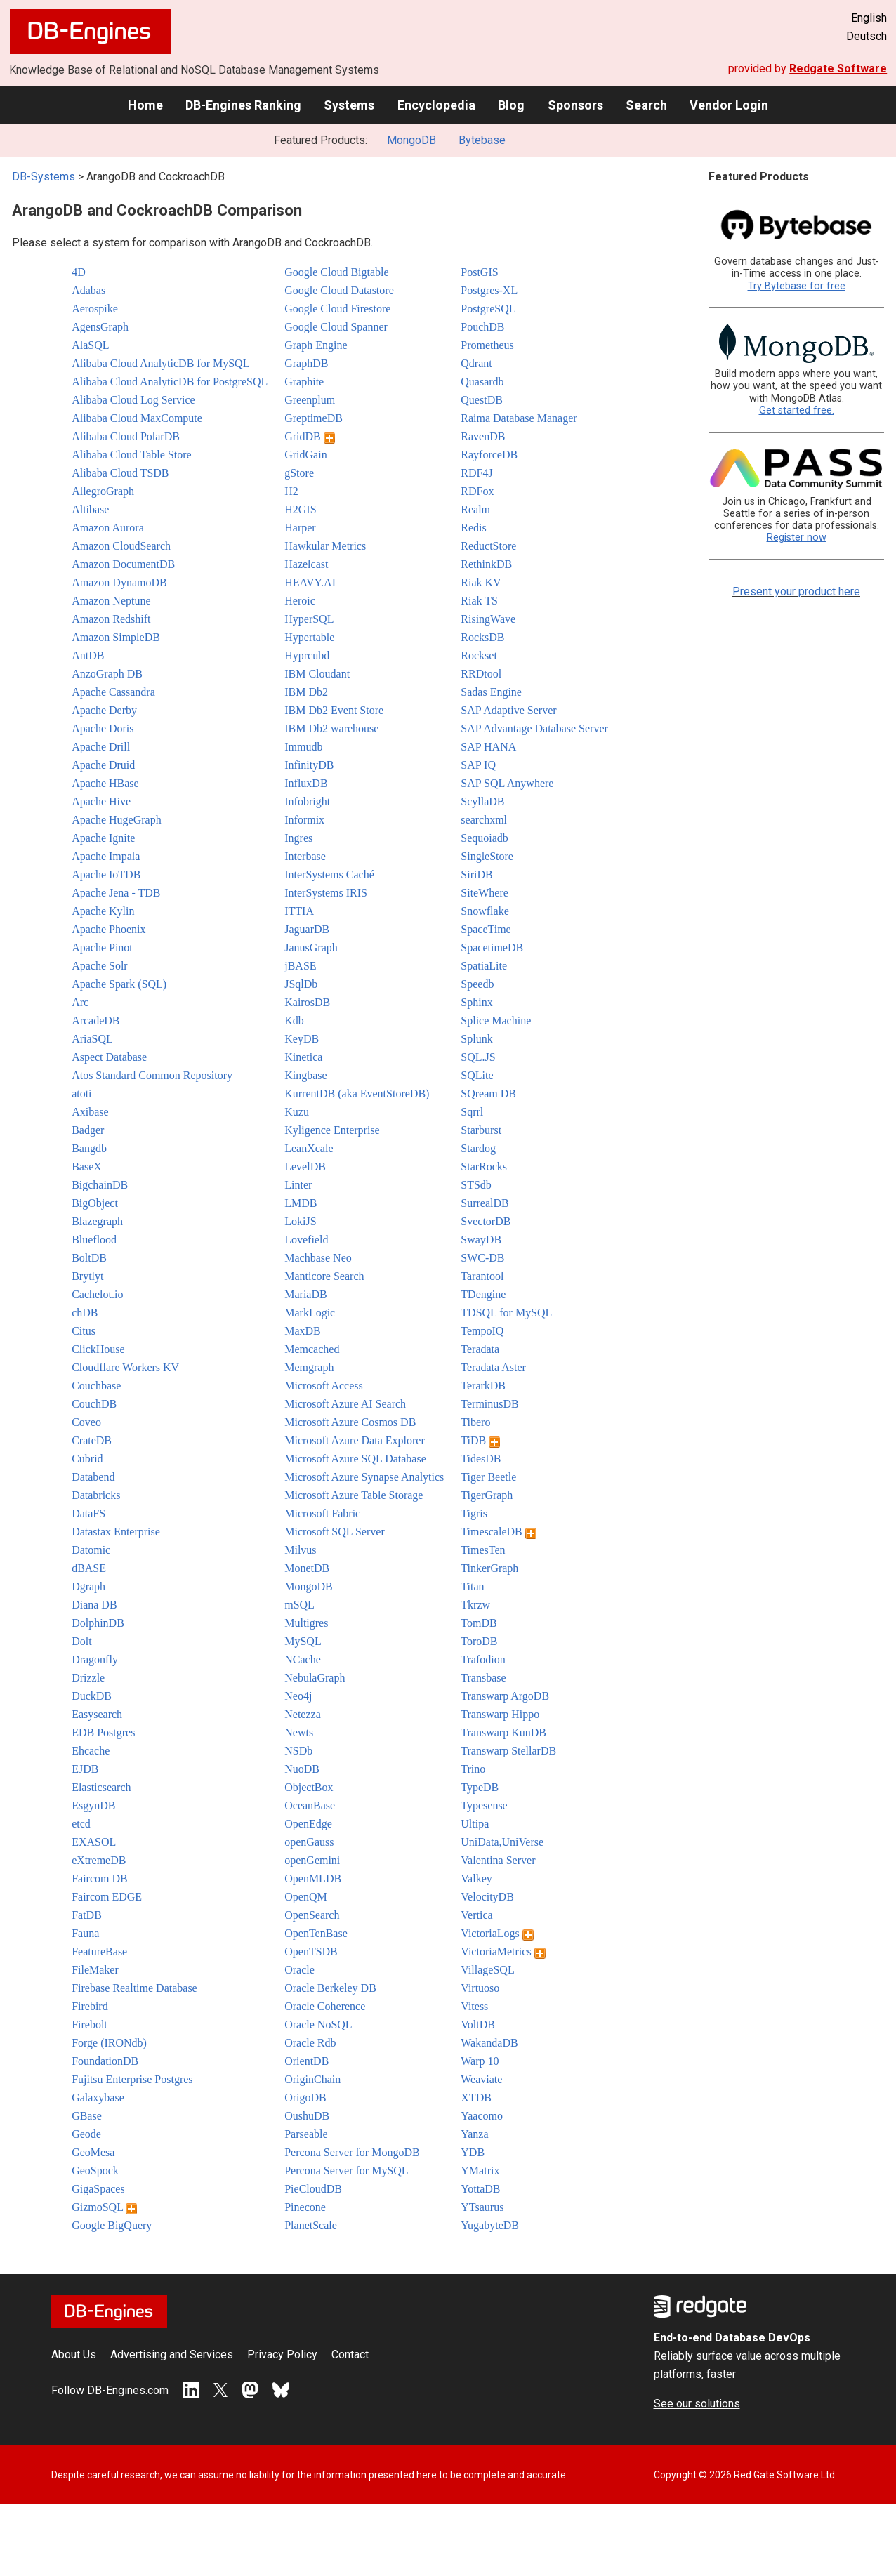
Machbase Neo (318, 1258)
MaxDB (302, 1331)
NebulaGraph (314, 1678)
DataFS (88, 1513)
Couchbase (96, 1386)
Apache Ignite (103, 838)
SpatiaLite (484, 966)
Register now (796, 537)
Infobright (307, 801)
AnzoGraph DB (107, 674)
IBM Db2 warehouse (331, 728)
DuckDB (92, 1696)
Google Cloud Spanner (336, 327)
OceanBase (309, 1805)
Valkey (476, 1878)
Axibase (90, 1112)
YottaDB (480, 2189)
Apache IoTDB (106, 874)
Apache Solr (100, 966)
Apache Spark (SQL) (119, 984)
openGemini (312, 1860)
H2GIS (300, 509)
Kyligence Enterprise (332, 1130)
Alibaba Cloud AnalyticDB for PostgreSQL (170, 382)
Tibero (475, 1422)
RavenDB (483, 436)
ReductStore (488, 546)
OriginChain (312, 2079)
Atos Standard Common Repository (152, 1075)
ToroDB (479, 1641)
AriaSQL (92, 1039)
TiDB (480, 1440)
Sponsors (575, 105)
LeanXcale (308, 1148)
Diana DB (94, 1605)
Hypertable (309, 637)
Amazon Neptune (111, 601)
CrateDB (92, 1440)
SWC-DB (482, 1258)
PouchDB (482, 327)
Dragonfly (95, 1659)
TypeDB (480, 1787)
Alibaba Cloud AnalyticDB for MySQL (160, 363)
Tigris (474, 1513)
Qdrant (476, 363)
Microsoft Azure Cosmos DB (350, 1422)
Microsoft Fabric (322, 1513)
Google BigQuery (112, 2225)
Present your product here (796, 591)
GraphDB (306, 363)
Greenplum (309, 400)
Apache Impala (106, 856)
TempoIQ (482, 1331)
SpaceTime (485, 929)
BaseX (87, 1167)
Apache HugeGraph (117, 820)
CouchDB (94, 1404)
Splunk (476, 1039)
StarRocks (484, 1167)
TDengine (483, 1294)
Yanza (474, 2134)
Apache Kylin (103, 911)
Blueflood (94, 1240)
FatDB (87, 1915)
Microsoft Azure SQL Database (355, 1459)
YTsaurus (482, 2207)
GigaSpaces (98, 2189)
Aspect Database (109, 1057)
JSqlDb (300, 984)
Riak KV (481, 582)
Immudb (303, 747)
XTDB (476, 2097)
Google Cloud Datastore (339, 290)
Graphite (304, 382)
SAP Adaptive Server (508, 710)
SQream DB (488, 1093)
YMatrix (480, 2171)
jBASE (300, 966)
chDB (85, 1313)
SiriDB (476, 874)
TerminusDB (489, 1404)
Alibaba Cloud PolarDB (126, 436)
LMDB (300, 1203)
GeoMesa (93, 2152)
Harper (299, 528)
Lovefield (306, 1240)
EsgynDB (93, 1805)
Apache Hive (101, 801)
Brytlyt (87, 1276)
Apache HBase (105, 783)
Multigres (306, 1623)
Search (646, 105)
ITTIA (299, 911)
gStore (299, 473)
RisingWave (488, 619)
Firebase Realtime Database (134, 1988)
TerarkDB (483, 1386)
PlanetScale (310, 2225)
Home (145, 105)
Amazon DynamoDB (119, 582)
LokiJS (300, 1221)
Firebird (90, 2006)
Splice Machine (496, 1020)
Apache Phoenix (108, 929)
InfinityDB (309, 765)
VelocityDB (487, 1897)
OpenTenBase (316, 1933)
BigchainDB (100, 1185)
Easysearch (97, 1714)
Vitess (474, 2006)
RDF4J (476, 473)
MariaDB (305, 1294)
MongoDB (411, 140)
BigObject (95, 1203)
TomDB (478, 1623)
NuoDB (301, 1769)
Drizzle (88, 1678)
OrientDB (306, 2061)
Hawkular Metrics (325, 546)
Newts (298, 1732)
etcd (81, 1824)
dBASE (89, 1568)
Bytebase (482, 140)
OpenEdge (308, 1824)
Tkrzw (475, 1605)
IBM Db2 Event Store (333, 710)
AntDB (88, 655)
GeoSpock (95, 2171)
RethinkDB (486, 564)
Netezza (302, 1714)
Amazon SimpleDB (116, 637)
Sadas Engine (491, 692)
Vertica (476, 1915)
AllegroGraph (103, 491)
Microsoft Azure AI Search (345, 1404)
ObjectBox (308, 1787)
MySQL (302, 1641)
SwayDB (481, 1240)
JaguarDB (306, 929)
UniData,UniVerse (502, 1842)
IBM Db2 (306, 692)
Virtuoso (480, 1988)
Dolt (81, 1641)
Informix (304, 820)
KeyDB (301, 1039)
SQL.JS (478, 1057)
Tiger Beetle (488, 1477)
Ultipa (475, 1824)
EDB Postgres (103, 1732)
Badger (88, 1130)
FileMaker (95, 1970)
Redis (473, 528)
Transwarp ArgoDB (505, 1696)
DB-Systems (43, 176)
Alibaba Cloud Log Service (133, 400)
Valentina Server (498, 1860)
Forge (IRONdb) (109, 2043)
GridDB (309, 436)
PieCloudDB (313, 2189)
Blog (511, 105)
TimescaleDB (498, 1532)
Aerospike (95, 309)
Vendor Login (729, 105)
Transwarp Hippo (500, 1714)
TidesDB (481, 1459)
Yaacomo (482, 2116)
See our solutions (697, 2403)
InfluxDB (305, 783)
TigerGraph (487, 1495)
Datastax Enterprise (116, 1532)
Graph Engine (315, 345)
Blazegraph (97, 1221)
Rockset (479, 655)
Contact (350, 2354)
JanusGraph (311, 947)
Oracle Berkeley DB (330, 1988)
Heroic (299, 601)
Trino (473, 1769)
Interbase (305, 856)
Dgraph (88, 1586)
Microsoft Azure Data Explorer (354, 1440)
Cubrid (87, 1459)
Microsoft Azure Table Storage (353, 1495)
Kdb (294, 1020)
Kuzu (296, 1112)
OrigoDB (305, 2097)
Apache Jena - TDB (116, 893)
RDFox (477, 491)
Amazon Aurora (108, 528)
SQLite (477, 1075)
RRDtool (481, 674)
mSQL (299, 1605)
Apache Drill (101, 747)
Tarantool (482, 1276)
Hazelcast (306, 564)
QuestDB (482, 400)
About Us (73, 2354)
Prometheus (487, 345)
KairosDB (307, 1002)
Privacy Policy (282, 2354)
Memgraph (309, 1367)
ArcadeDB (95, 1020)
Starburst (481, 1130)
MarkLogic (309, 1313)
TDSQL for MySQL (506, 1313)
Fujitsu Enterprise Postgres (132, 2079)
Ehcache (91, 1751)
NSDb (298, 1751)
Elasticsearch (101, 1787)
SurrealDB (484, 1203)
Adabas (88, 290)
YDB (473, 2152)
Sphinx (476, 1002)
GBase (87, 2116)
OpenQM (305, 1897)
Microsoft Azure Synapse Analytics (364, 1477)
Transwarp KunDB (503, 1732)
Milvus (300, 1550)
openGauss (309, 1842)
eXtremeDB (99, 1860)
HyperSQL (309, 619)
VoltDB (478, 2024)
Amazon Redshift (111, 619)
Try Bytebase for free (796, 286)
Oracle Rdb (310, 2043)
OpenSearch (311, 1915)
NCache (302, 1659)
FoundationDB (105, 2061)
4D (79, 272)
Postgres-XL (489, 290)
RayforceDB (489, 455)
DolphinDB (98, 1623)
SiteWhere (484, 893)
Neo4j (298, 1696)
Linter (298, 1185)
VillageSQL (487, 1970)
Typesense (484, 1805)
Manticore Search (324, 1276)
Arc (80, 1002)
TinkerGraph (489, 1568)
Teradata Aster (493, 1367)
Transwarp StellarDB (508, 1751)
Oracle (299, 1970)
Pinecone (305, 2207)
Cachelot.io (97, 1294)
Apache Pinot (102, 947)
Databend (93, 1477)
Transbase (483, 1678)
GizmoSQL (104, 2207)
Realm (475, 509)
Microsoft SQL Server (334, 1532)
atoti (81, 1093)
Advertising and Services (171, 2354)
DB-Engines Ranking (243, 105)
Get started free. (796, 410)
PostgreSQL (488, 309)
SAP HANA (488, 747)
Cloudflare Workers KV (125, 1367)
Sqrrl (472, 1112)
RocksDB (482, 637)
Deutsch (866, 36)
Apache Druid (103, 765)
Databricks (96, 1495)
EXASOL (94, 1842)
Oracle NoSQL (318, 2024)
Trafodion (483, 1659)
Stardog (478, 1148)
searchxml (484, 820)
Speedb (477, 984)
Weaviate (481, 2079)
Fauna (85, 1933)
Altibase (90, 509)
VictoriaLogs (497, 1933)
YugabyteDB (490, 2225)
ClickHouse (98, 1349)
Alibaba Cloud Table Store (132, 455)
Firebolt (89, 2024)
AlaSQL (90, 345)
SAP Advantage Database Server (534, 728)
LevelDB (305, 1167)
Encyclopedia (436, 105)
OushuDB (306, 2116)
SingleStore (487, 856)
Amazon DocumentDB (123, 564)
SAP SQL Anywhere (507, 783)
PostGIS (479, 272)
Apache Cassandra (113, 692)
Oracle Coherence (324, 2006)
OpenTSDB (311, 1951)
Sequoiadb (484, 838)
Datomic (91, 1550)
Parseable (305, 2134)
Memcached (311, 1349)
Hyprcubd (306, 655)
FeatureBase (99, 1951)
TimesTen (483, 1550)
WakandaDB (489, 2043)
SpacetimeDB (492, 947)
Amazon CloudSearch (121, 546)
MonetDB (306, 1568)
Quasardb (482, 382)
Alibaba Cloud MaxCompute (137, 418)
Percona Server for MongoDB (351, 2152)
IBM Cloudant (317, 674)
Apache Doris (102, 728)
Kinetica (303, 1057)
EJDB (85, 1769)
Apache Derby (104, 710)
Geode (86, 2134)
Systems (349, 105)
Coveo (86, 1422)
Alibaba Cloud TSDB (120, 473)
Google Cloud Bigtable (336, 272)
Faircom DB (100, 1878)
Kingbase (305, 1075)
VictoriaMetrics (503, 1951)
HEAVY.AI (310, 582)
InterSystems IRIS (325, 893)
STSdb (476, 1185)
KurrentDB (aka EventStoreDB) (356, 1093)
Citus (83, 1331)
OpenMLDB (312, 1878)
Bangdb (89, 1148)
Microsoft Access (323, 1386)
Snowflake (484, 911)
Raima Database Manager (519, 418)
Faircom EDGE (107, 1897)
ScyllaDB (482, 801)
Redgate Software (838, 68)
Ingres (298, 838)
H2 (291, 491)
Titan (472, 1586)
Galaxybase (98, 2097)
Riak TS (479, 601)
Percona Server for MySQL (346, 2171)
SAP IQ (478, 765)
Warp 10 (480, 2061)
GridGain (305, 455)
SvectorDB (485, 1221)
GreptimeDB (313, 418)
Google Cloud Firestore (337, 309)
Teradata (480, 1349)
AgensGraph (100, 327)
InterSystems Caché (329, 874)
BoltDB (89, 1258)
